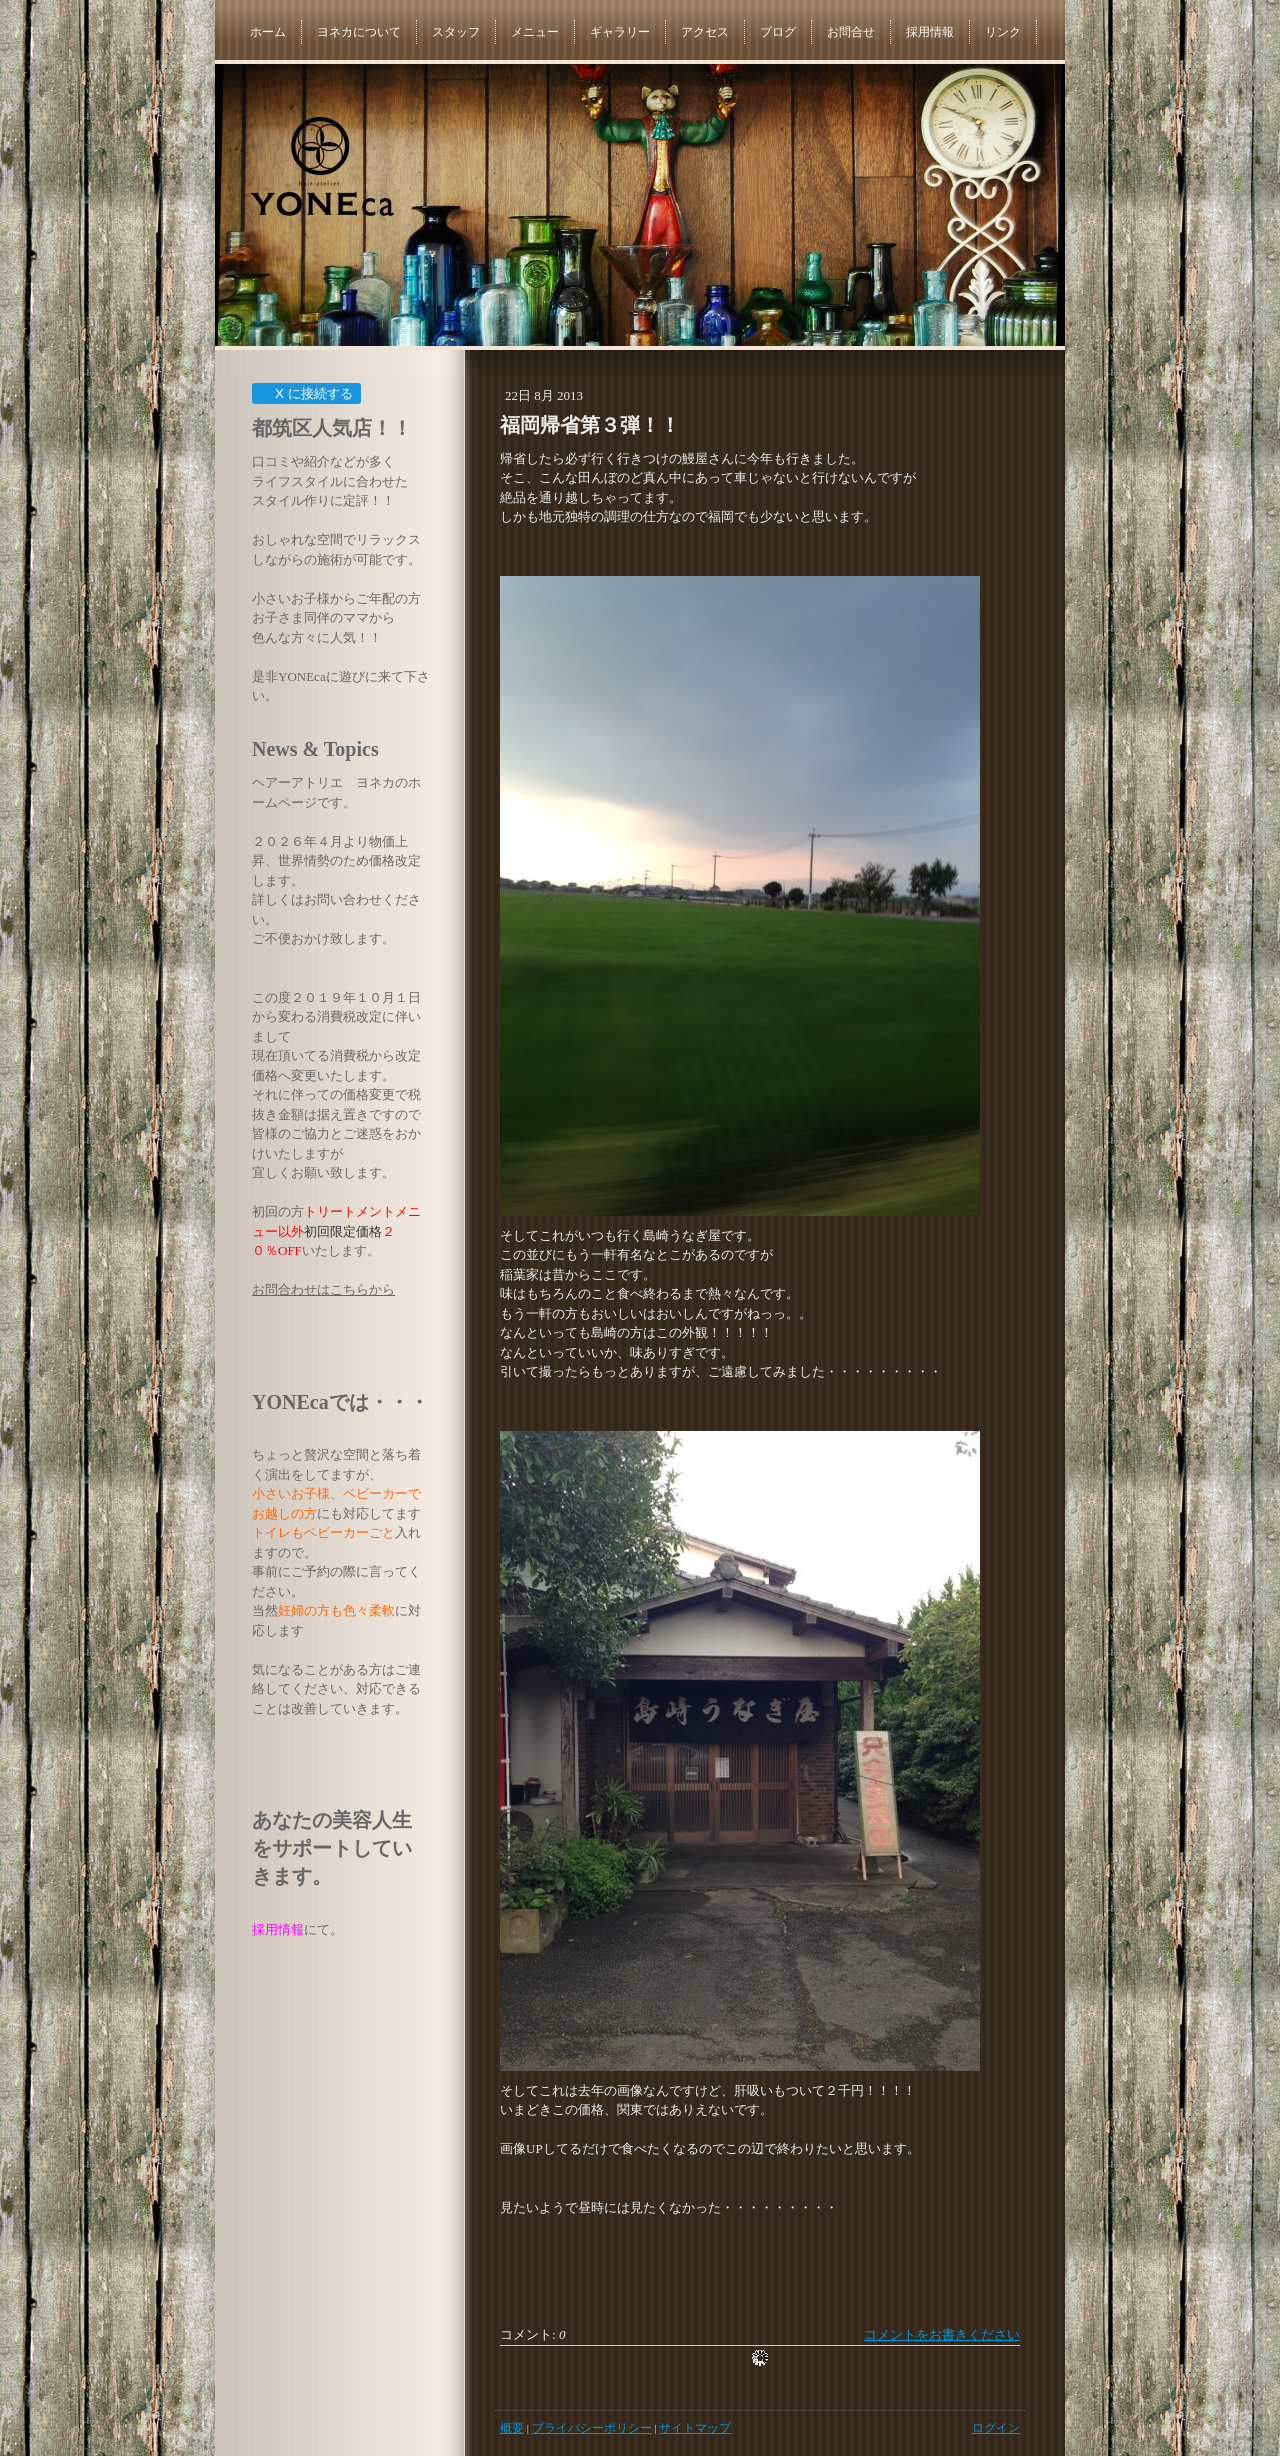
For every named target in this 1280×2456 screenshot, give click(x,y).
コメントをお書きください (942, 2334)
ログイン (996, 2428)
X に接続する (305, 393)
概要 (512, 2428)
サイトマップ (695, 2428)
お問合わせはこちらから (323, 1289)
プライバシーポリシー (592, 2428)
